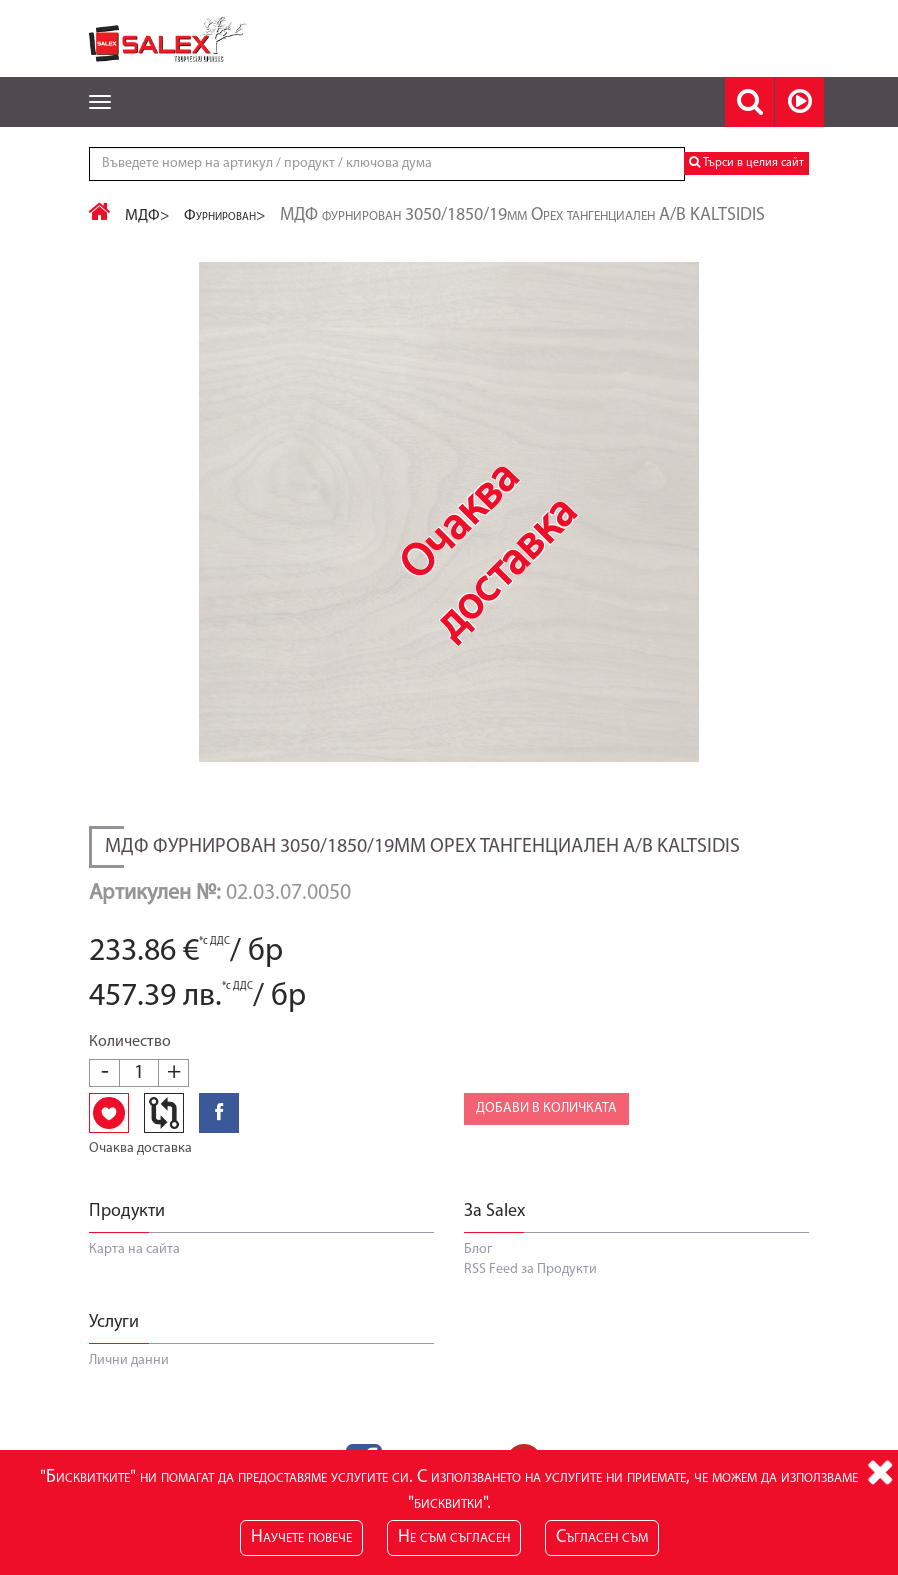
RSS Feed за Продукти (530, 1269)
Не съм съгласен (454, 1537)
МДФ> (147, 216)
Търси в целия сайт (746, 162)
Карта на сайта (134, 1249)
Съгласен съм (602, 1537)
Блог (478, 1249)
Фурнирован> (225, 216)
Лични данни (129, 1360)
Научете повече (301, 1537)
